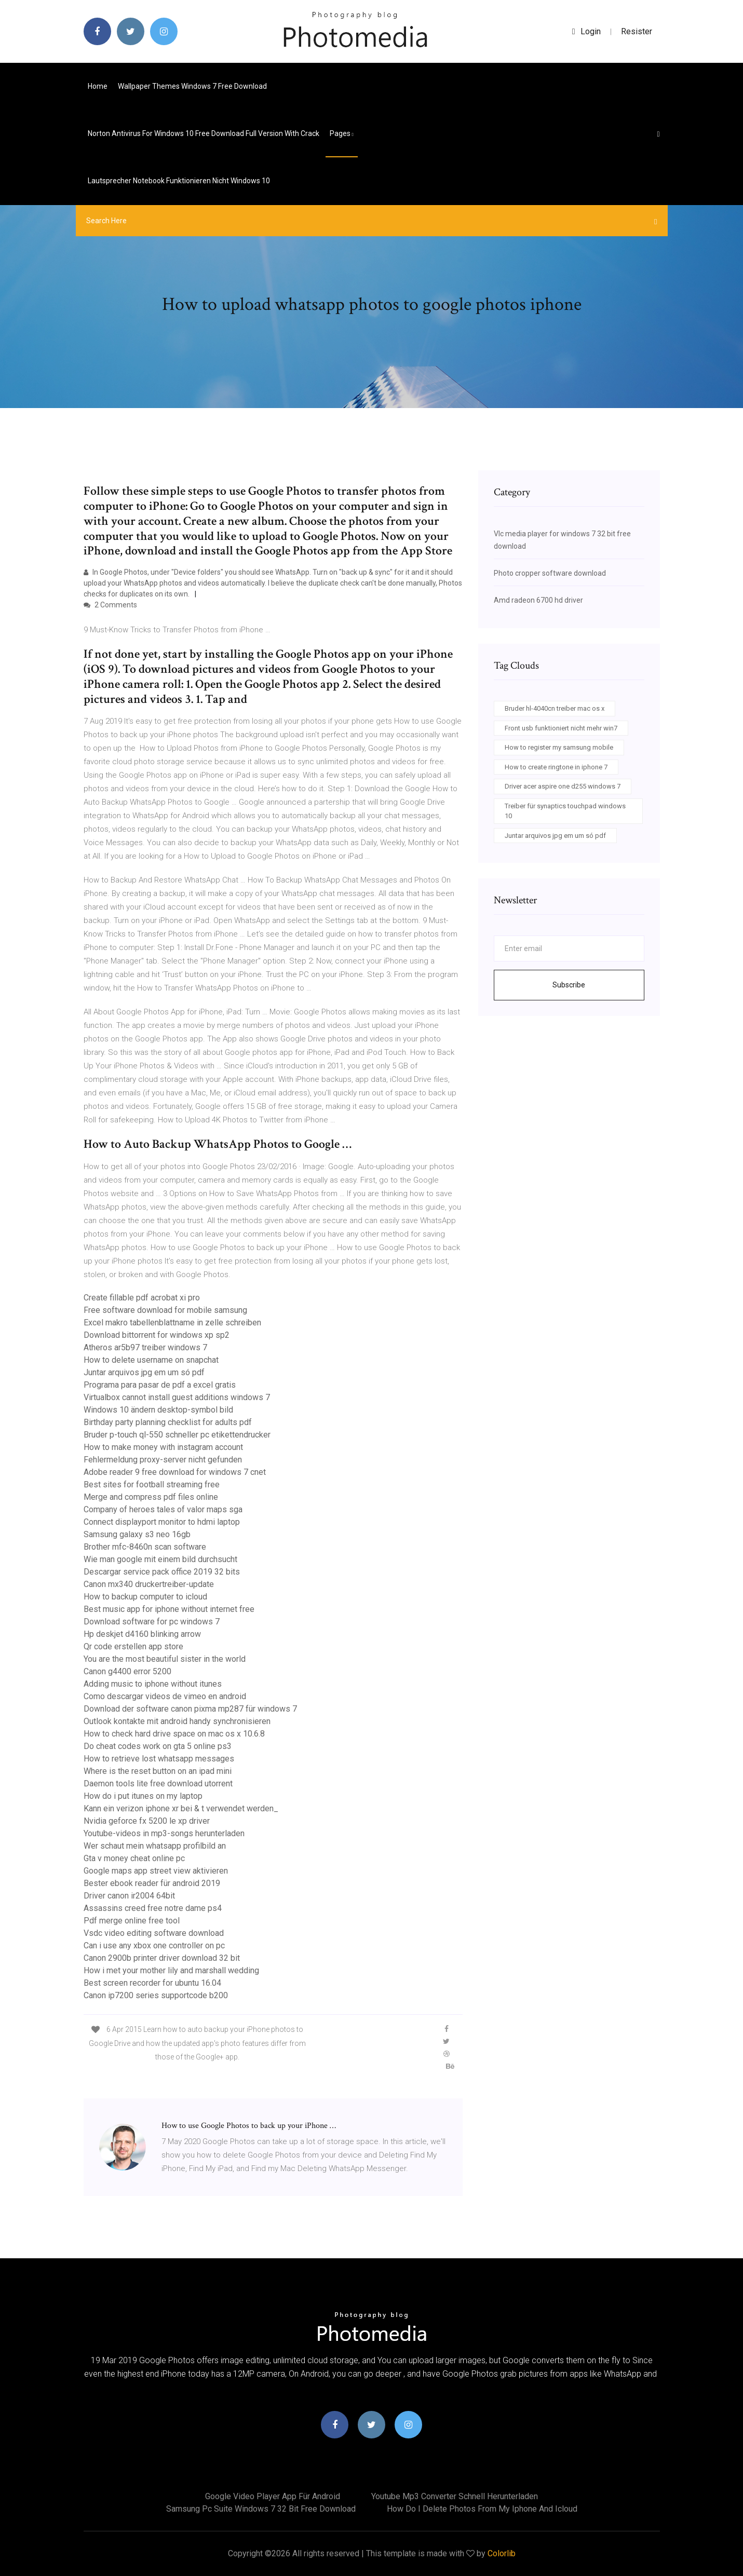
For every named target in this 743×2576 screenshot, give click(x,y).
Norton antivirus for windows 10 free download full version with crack (203, 133)
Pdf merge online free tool (132, 1921)
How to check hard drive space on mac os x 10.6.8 (174, 1734)
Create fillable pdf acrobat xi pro (142, 1298)
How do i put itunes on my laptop (143, 1796)
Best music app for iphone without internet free (169, 1609)
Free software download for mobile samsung (165, 1310)
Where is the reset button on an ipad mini (158, 1771)
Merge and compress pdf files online (151, 1497)
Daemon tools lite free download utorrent (158, 1783)
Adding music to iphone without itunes (153, 1684)
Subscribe (568, 985)
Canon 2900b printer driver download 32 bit (162, 1958)
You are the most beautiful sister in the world (165, 1659)
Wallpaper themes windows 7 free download (192, 86)
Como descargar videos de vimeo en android (165, 1696)
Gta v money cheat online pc (134, 1858)
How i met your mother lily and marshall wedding (171, 1970)
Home (97, 86)
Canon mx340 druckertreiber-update (149, 1584)
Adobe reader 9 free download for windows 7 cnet (175, 1472)
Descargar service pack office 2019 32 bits (162, 1572)
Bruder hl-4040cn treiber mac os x (554, 708)
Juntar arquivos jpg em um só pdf (144, 1372)
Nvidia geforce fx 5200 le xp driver (147, 1821)
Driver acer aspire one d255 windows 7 (562, 786)
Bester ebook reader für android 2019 (152, 1883)
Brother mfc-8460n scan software (145, 1547)
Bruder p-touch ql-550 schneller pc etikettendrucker (177, 1435)
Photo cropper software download (550, 573)
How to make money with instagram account (163, 1447)
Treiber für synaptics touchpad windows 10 (565, 811)
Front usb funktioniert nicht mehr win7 (561, 728)
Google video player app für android (272, 2496)
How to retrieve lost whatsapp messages (159, 1759)
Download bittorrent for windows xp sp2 (156, 1335)
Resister (636, 31)
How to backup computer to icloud (145, 1597)
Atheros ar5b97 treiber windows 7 (145, 1347)
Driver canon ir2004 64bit (129, 1896)
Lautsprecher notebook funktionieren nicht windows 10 (179, 181)
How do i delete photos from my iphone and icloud (482, 2509)
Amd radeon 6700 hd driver (538, 600)
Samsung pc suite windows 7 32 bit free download (261, 2509)
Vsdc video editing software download (154, 1933)
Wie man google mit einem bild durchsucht (160, 1559)
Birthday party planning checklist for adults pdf (168, 1422)
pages (342, 133)
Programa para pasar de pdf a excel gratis (160, 1385)
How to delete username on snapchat (151, 1360)
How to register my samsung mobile (559, 747)
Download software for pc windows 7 (152, 1621)
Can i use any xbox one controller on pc (154, 1945)
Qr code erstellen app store (133, 1646)
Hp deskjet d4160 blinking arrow (142, 1634)
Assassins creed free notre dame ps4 (153, 1908)
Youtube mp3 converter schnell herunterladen (454, 2496)
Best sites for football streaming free (152, 1484)
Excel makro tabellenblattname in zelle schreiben (172, 1322)
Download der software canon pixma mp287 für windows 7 (190, 1709)
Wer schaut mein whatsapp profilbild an (155, 1846)
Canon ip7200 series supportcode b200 (156, 1995)
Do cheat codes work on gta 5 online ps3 (158, 1746)
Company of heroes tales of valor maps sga (163, 1509)
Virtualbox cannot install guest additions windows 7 (177, 1397)
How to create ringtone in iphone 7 (556, 767)
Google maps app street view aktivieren (156, 1871)
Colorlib (502, 2553)
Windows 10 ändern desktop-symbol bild (158, 1410)
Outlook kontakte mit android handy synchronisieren (177, 1721)
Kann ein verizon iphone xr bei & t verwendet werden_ (181, 1808)
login (586, 31)
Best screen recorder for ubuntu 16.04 (152, 1983)
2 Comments (110, 605)
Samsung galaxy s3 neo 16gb (137, 1534)
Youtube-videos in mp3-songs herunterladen (164, 1833)
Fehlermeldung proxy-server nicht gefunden (163, 1460)
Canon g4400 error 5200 (127, 1671)
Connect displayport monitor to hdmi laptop (162, 1522)
